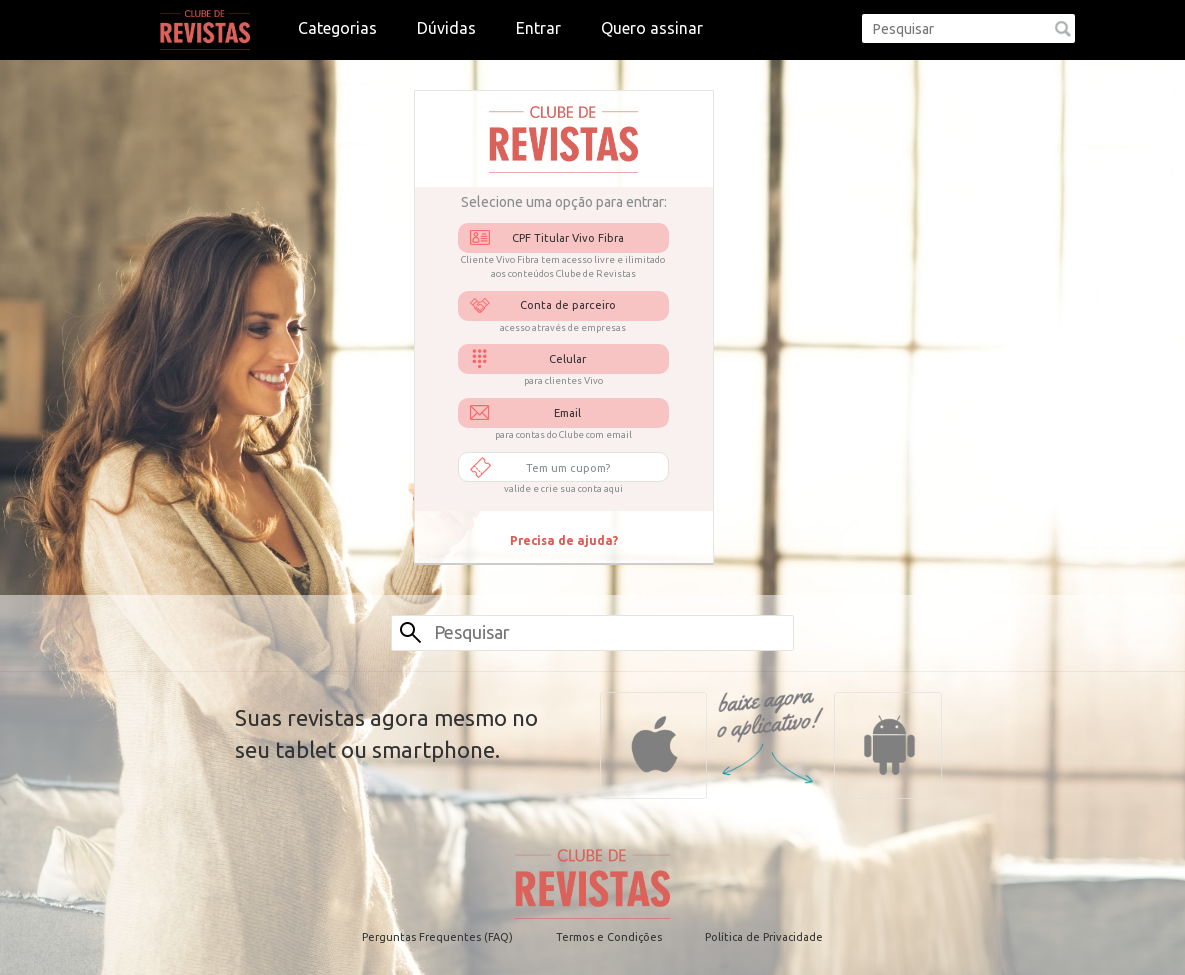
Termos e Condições (609, 937)
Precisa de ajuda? (564, 540)
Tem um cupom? (568, 468)
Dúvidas (446, 28)
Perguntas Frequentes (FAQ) (437, 937)
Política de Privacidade (764, 937)
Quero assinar (652, 28)
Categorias (337, 28)
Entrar (538, 28)
